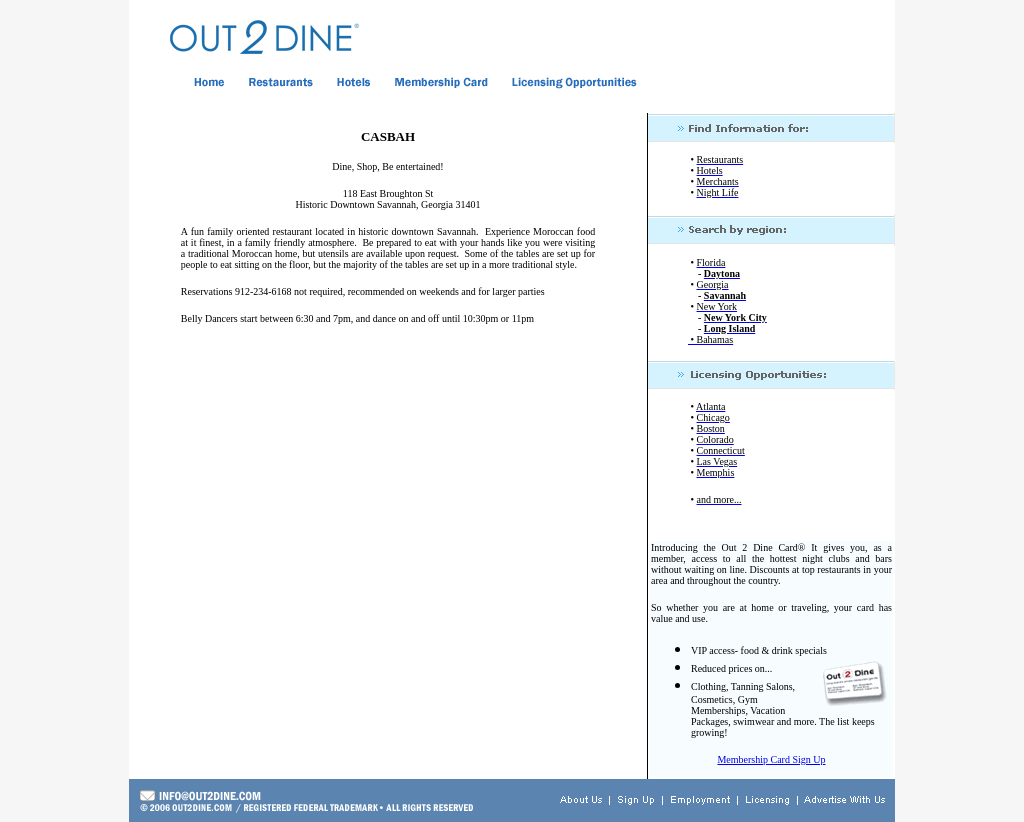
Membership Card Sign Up (771, 759)
